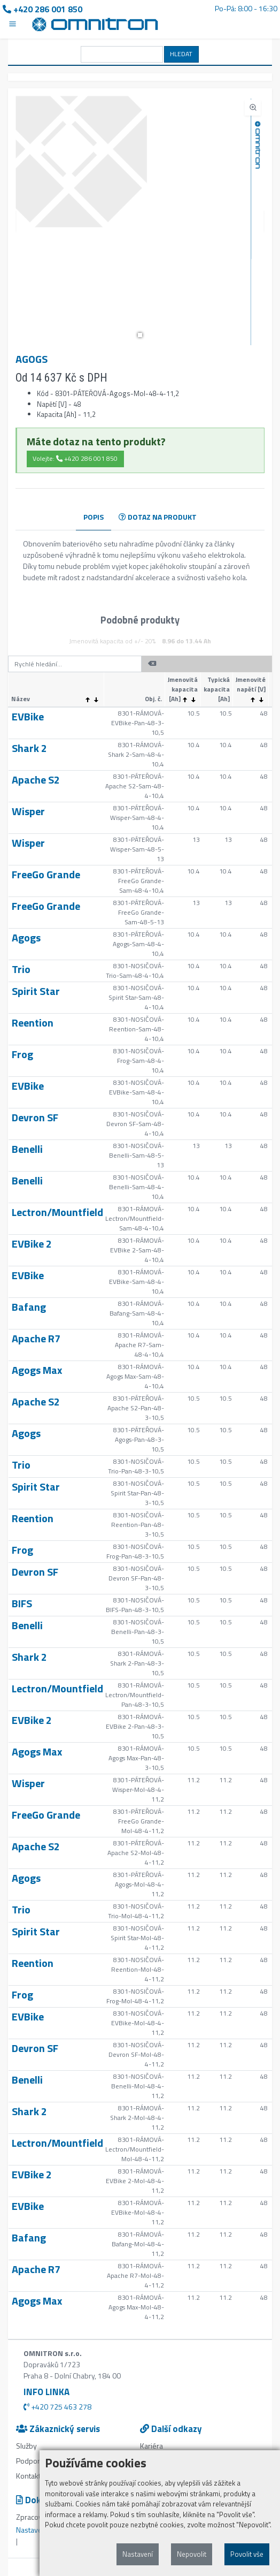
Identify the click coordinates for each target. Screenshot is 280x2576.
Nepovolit (191, 2554)
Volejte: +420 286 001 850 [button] (75, 458)
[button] (140, 335)
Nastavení (137, 2554)
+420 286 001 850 (42, 9)
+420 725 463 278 (57, 2406)
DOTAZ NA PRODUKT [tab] (158, 516)
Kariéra (151, 2445)
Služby (26, 2445)
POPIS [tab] (93, 516)
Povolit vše (246, 2554)
